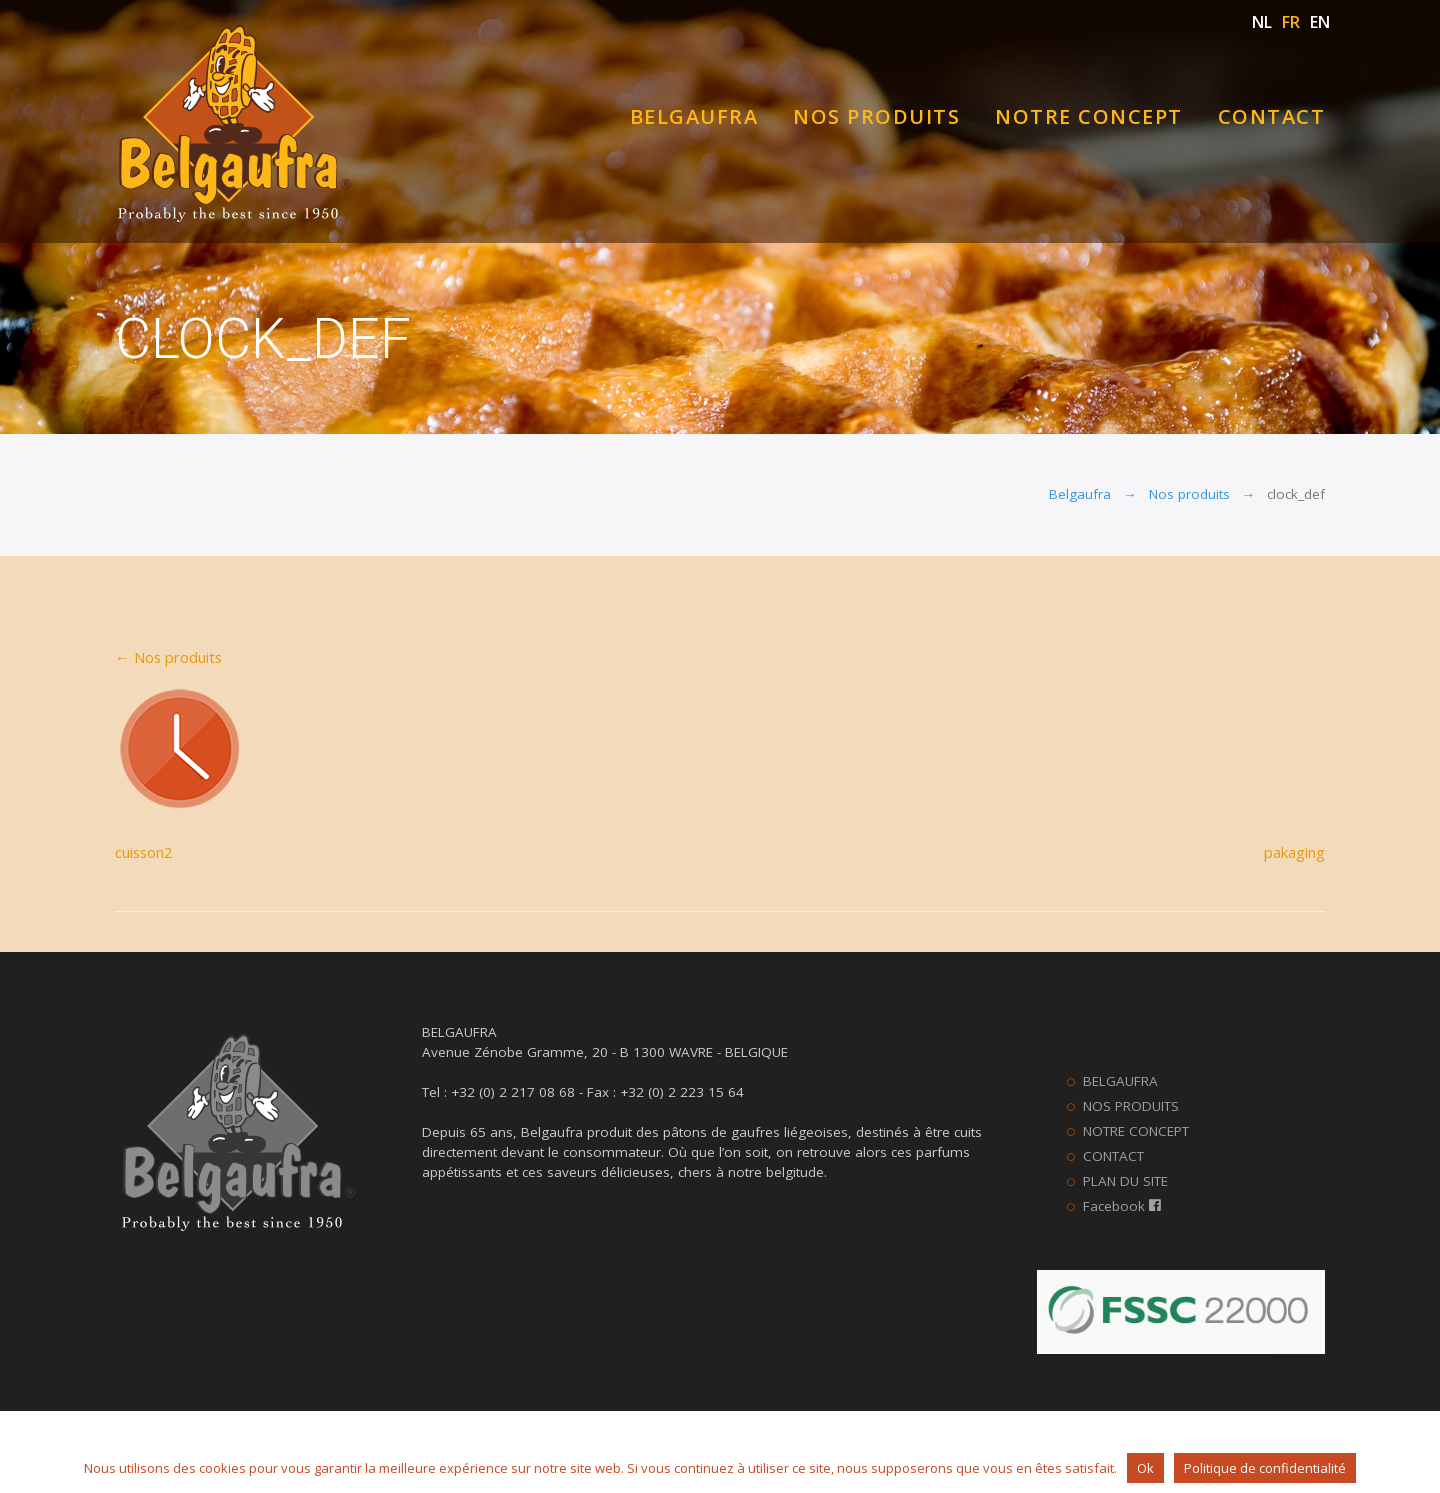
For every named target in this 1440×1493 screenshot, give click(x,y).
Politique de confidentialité (1265, 1468)
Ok (1145, 1468)
